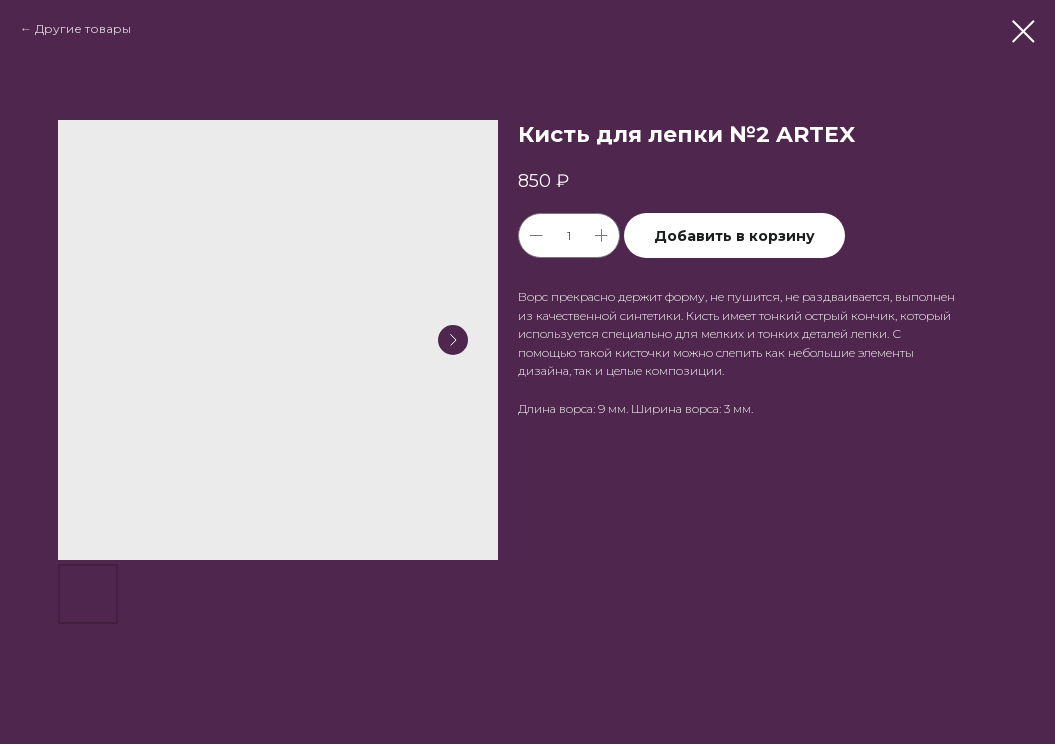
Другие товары (83, 28)
